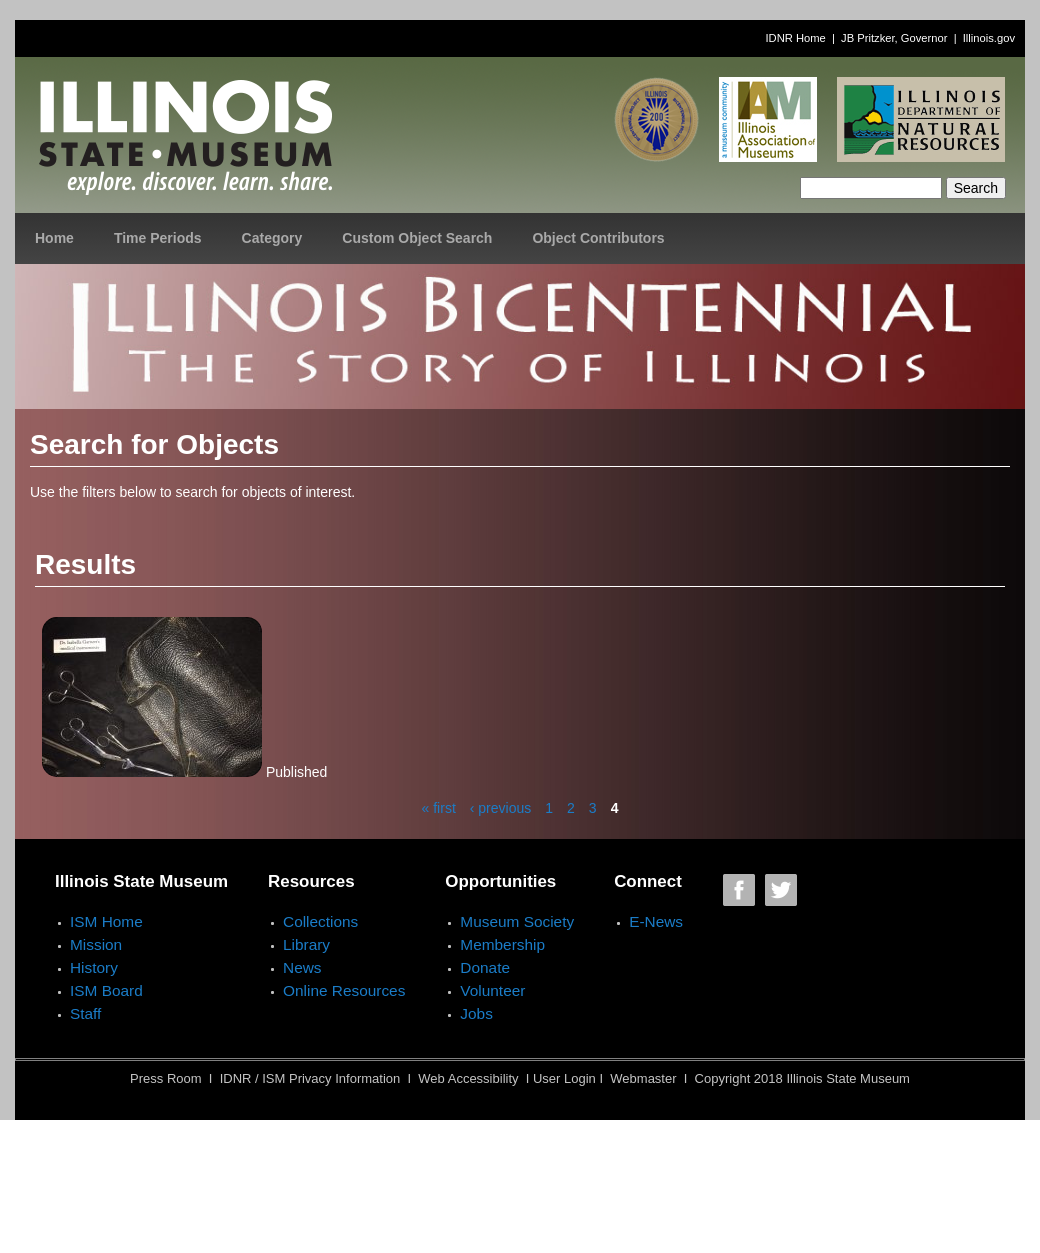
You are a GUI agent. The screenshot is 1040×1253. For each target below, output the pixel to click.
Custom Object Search (417, 238)
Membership (502, 944)
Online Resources (344, 990)
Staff (85, 1013)
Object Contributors (598, 238)
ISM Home (106, 921)
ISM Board (106, 990)
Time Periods (158, 238)
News (302, 967)
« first (439, 808)
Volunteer (492, 990)
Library (306, 944)
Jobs (476, 1013)
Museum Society (517, 921)
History (94, 967)
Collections (320, 921)
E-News (656, 921)
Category (272, 238)
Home (54, 238)
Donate (485, 967)
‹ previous (500, 808)
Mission (96, 944)
